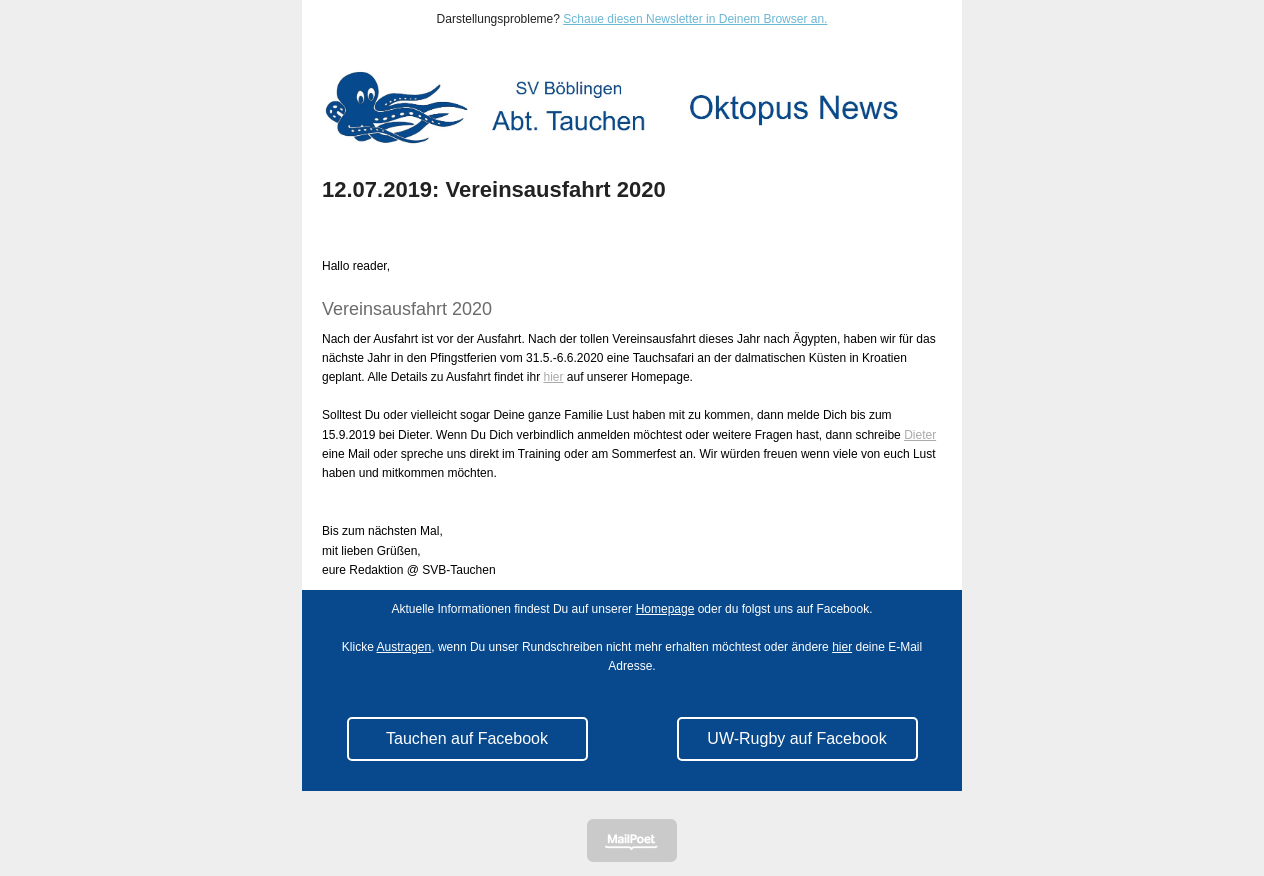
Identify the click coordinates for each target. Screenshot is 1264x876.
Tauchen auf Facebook (467, 738)
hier (553, 377)
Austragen (404, 647)
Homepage (665, 609)
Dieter (920, 435)
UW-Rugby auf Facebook (796, 738)
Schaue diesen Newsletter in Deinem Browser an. (695, 19)
